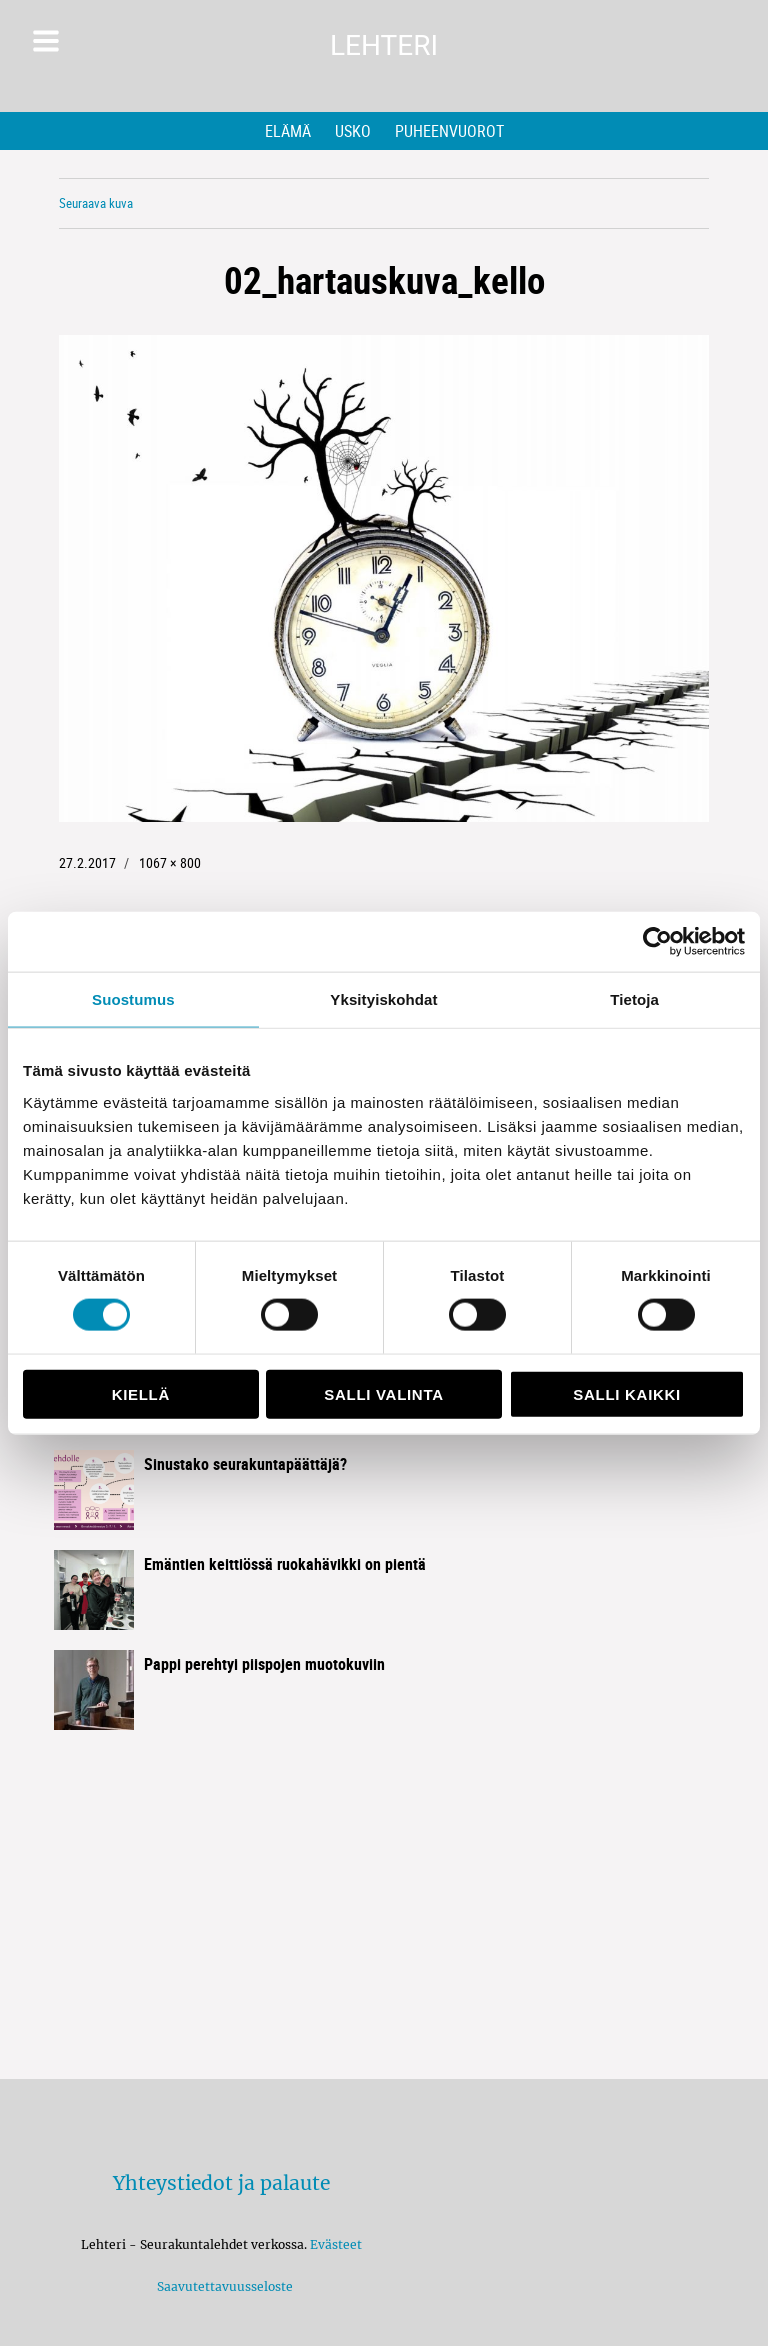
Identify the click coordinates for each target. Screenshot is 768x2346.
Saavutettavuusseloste (222, 2286)
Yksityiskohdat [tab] (383, 999)
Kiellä (141, 1393)
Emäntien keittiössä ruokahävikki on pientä (285, 1564)
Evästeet (336, 2244)
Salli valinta (383, 1393)
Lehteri (384, 45)
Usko (353, 131)
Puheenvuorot (449, 131)
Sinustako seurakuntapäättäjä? (245, 1464)
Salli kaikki (627, 1393)
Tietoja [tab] (634, 999)
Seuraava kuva (96, 203)
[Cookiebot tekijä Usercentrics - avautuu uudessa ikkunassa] (657, 942)
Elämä (288, 131)
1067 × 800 (170, 862)
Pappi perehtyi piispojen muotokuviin (264, 1664)
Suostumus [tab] (133, 999)
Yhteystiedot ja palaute (221, 2183)
